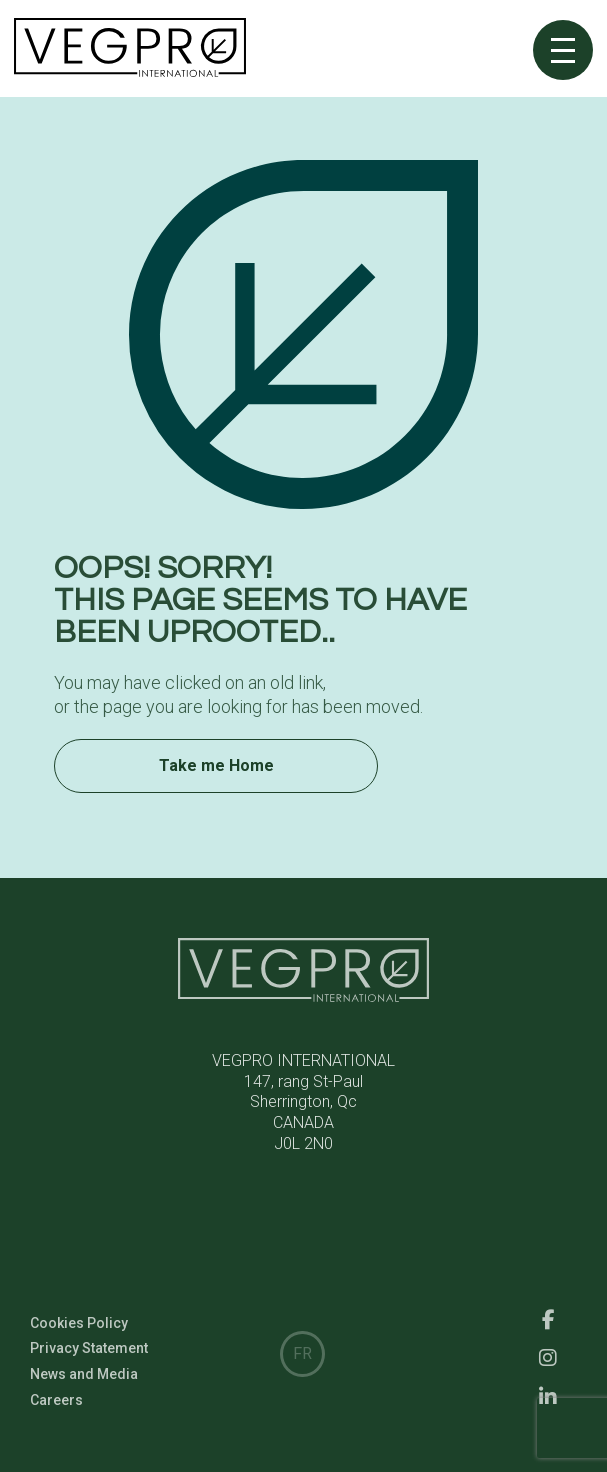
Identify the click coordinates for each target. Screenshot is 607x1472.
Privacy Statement (89, 1367)
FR (302, 1353)
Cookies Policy (79, 1341)
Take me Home (216, 776)
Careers (56, 1418)
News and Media (84, 1392)
